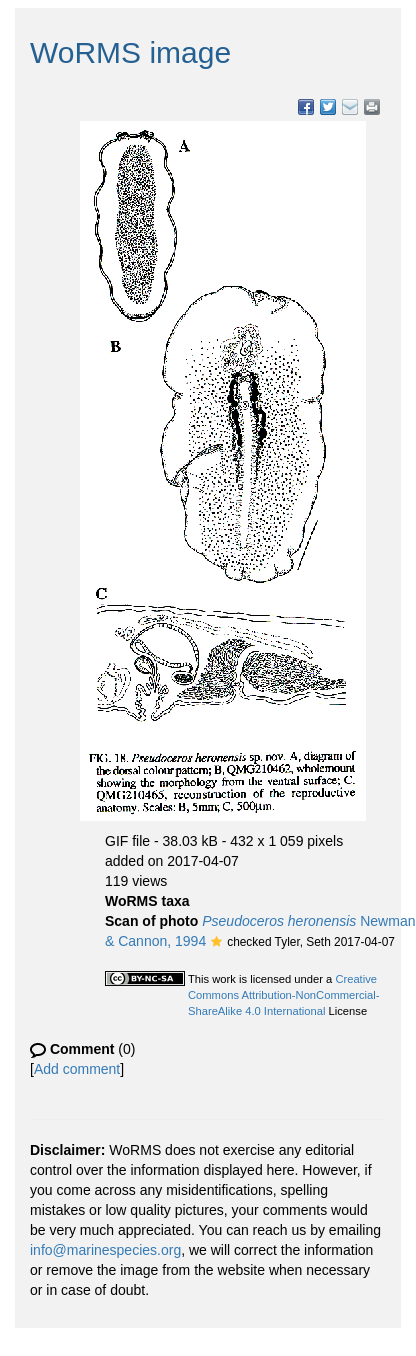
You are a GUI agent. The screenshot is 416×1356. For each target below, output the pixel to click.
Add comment (77, 1069)
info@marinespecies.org (105, 1250)
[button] (216, 943)
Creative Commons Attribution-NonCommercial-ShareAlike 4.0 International (284, 995)
